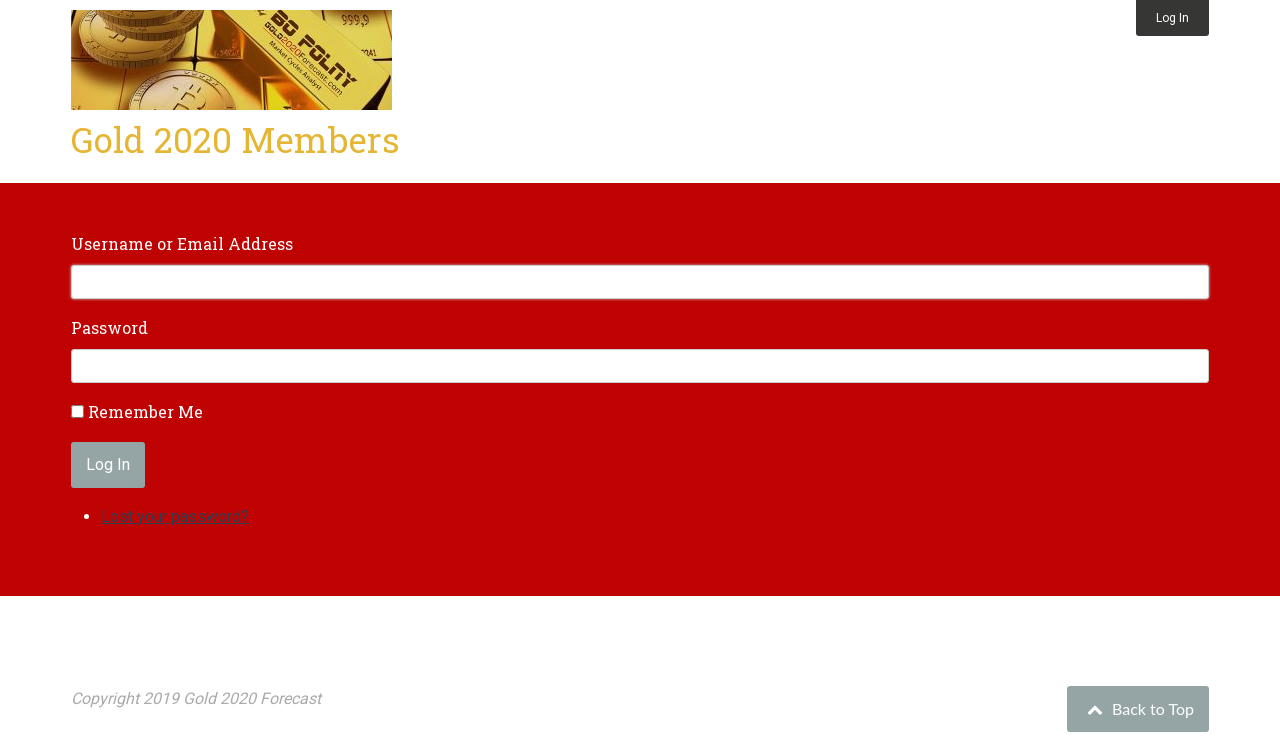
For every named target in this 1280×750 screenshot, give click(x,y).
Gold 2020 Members (235, 139)
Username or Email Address (182, 243)
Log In (1172, 18)
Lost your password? (175, 516)
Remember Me (145, 411)
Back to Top (1138, 708)
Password (109, 327)
